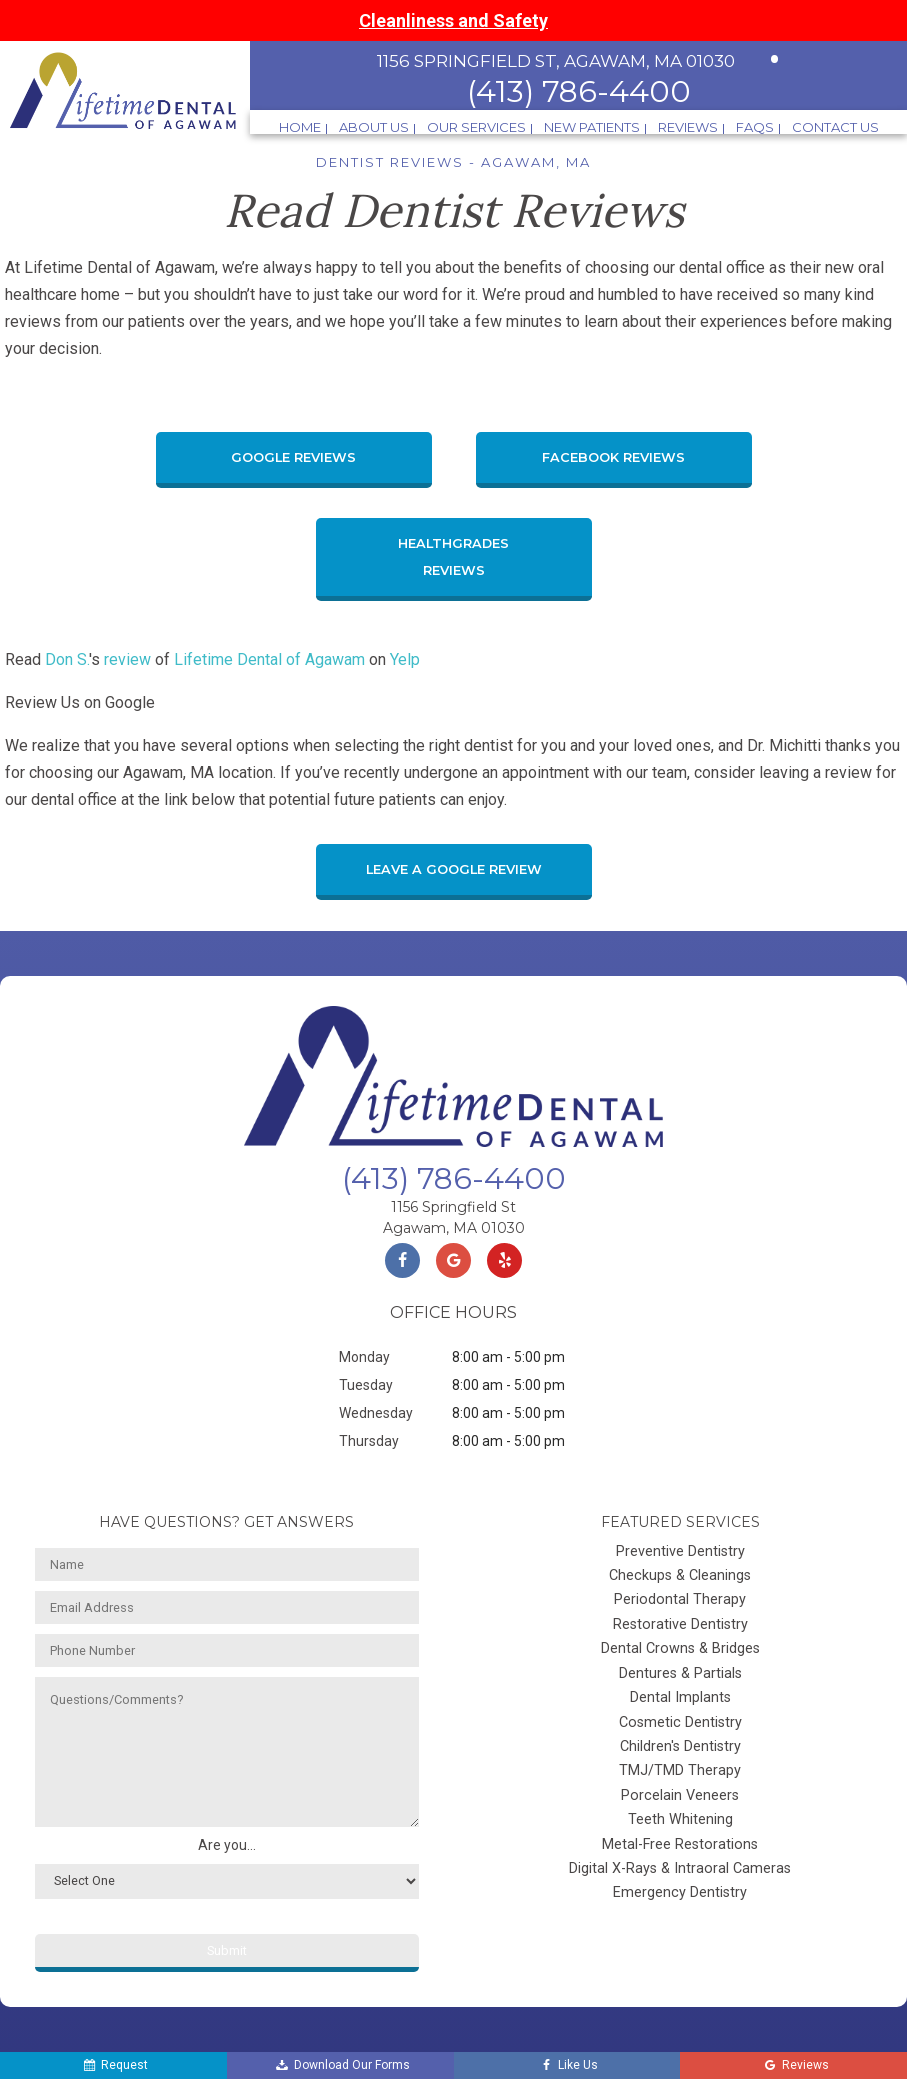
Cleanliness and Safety (453, 20)
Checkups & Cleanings (680, 1575)
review (127, 659)
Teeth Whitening (680, 1819)
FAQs (755, 127)
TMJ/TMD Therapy (680, 1770)
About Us (374, 127)
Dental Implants (680, 1697)
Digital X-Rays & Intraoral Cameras (680, 1868)
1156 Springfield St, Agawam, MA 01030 (556, 61)
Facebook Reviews (613, 457)
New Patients (592, 127)
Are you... (227, 1845)
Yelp (405, 659)
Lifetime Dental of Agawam (269, 659)
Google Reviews (293, 457)
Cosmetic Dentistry (680, 1722)
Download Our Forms (342, 2065)
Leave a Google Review (454, 869)
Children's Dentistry (680, 1746)
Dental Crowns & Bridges (680, 1648)
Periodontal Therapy (680, 1599)
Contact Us (835, 127)
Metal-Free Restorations (680, 1844)
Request (114, 2065)
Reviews (688, 127)
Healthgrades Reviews (453, 557)
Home (300, 127)
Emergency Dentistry (680, 1892)
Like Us (568, 2065)
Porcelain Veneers (680, 1795)
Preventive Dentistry (680, 1551)
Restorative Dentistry (680, 1624)
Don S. (67, 659)
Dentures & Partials (680, 1673)
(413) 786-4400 (579, 91)
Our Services (476, 127)
